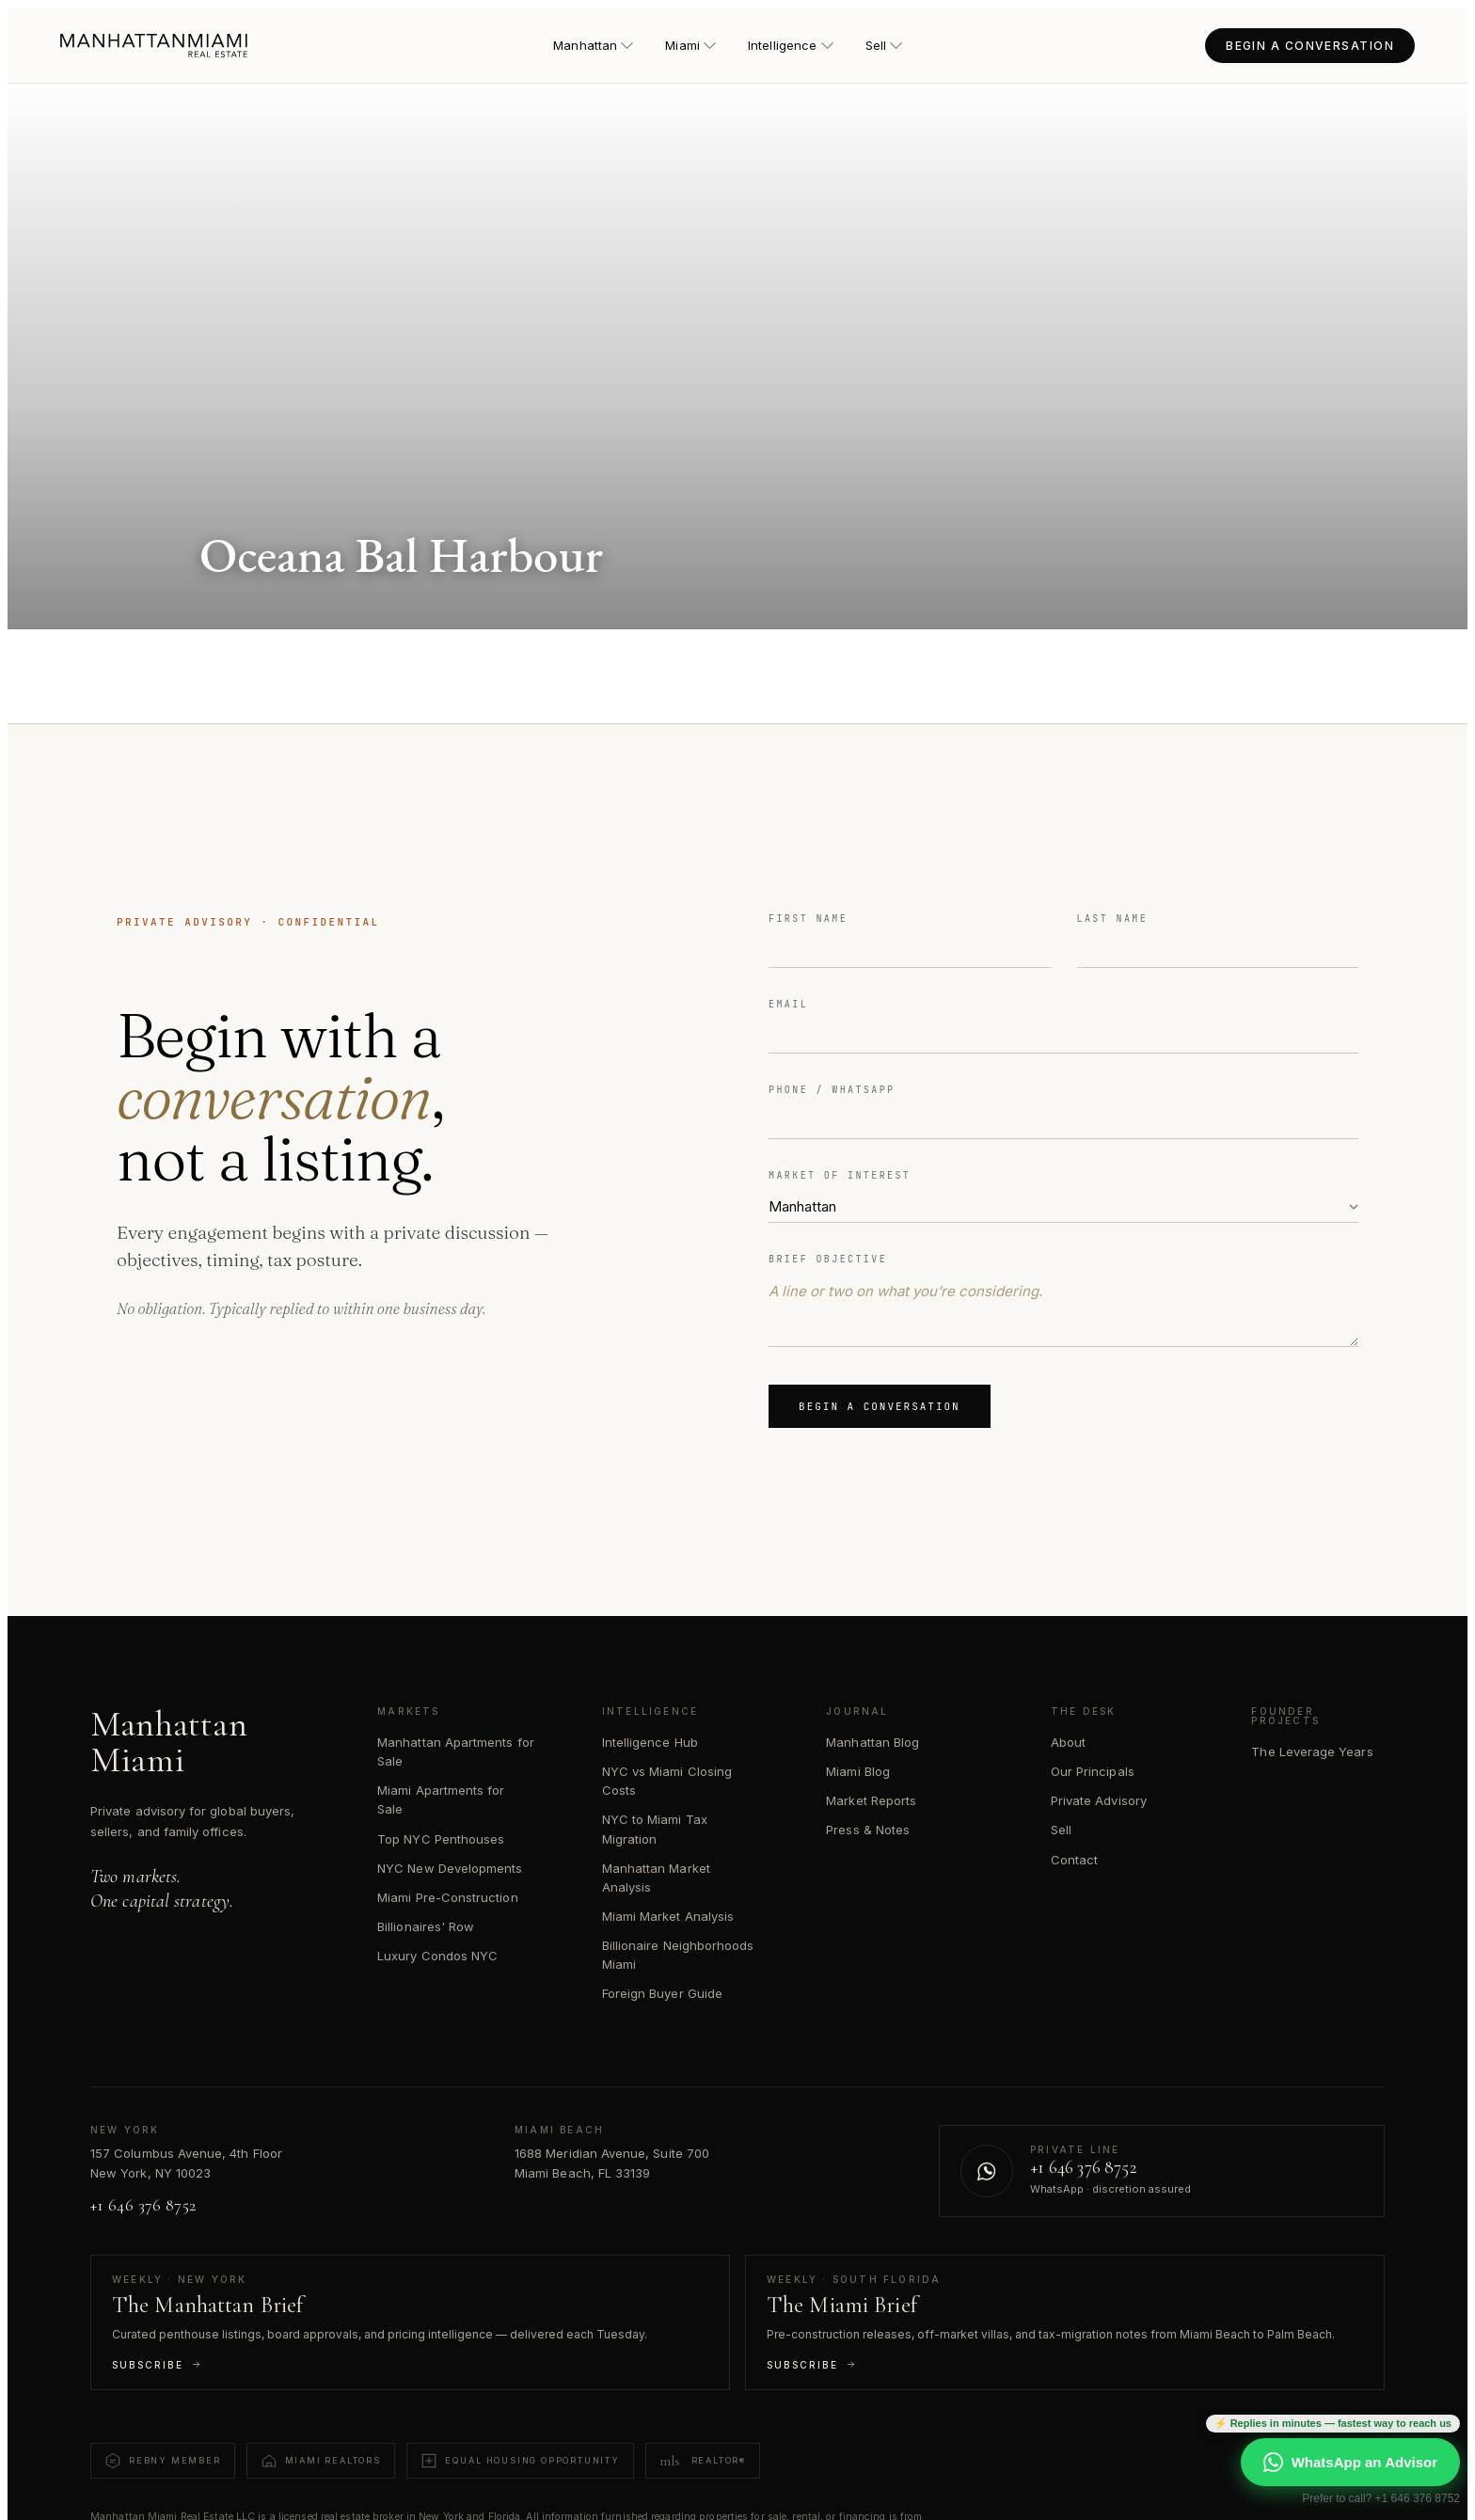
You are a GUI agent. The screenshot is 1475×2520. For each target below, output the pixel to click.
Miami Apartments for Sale (440, 1799)
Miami (690, 45)
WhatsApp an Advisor (1350, 2462)
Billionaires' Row (425, 1926)
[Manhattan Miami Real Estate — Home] (154, 45)
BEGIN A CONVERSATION (1310, 46)
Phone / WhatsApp (832, 1090)
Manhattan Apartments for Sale (455, 1751)
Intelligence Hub (650, 1742)
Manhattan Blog (872, 1742)
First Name (808, 918)
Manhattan (593, 45)
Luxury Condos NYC (437, 1955)
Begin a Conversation (879, 1406)
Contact (1074, 1859)
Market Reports (871, 1800)
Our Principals (1092, 1771)
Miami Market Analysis (668, 1916)
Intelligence (790, 45)
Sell (883, 45)
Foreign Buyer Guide (662, 1993)
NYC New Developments (449, 1868)
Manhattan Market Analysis (656, 1877)
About (1068, 1742)
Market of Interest (840, 1175)
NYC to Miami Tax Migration (654, 1829)
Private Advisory (1099, 1800)
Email (788, 1004)
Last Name (1113, 918)
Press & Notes (868, 1829)
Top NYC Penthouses (440, 1838)
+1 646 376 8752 (143, 2205)
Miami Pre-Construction (447, 1897)
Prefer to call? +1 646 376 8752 (1381, 2498)
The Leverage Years (1311, 1751)
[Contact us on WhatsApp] (1162, 2171)
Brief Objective (828, 1259)
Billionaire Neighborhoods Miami (678, 1955)
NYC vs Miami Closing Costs (667, 1781)
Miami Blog (858, 1771)
